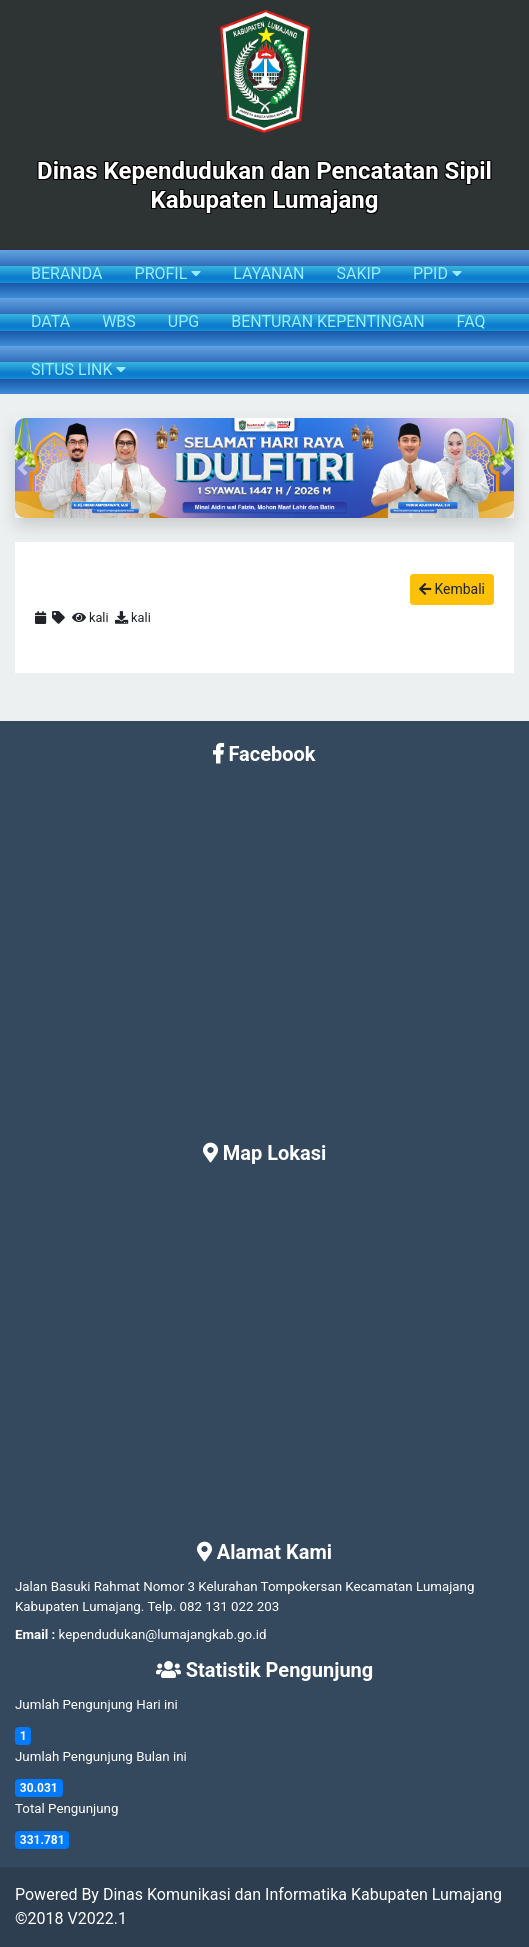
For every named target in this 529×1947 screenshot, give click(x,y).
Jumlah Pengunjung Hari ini (96, 1704)
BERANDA (67, 273)
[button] (22, 468)
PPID (437, 273)
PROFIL (168, 273)
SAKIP (358, 273)
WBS (119, 321)
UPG (183, 321)
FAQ (471, 321)
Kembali (452, 589)
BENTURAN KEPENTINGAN (327, 321)
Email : (35, 1634)
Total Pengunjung (66, 1808)
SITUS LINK (78, 369)
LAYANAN (268, 273)
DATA (50, 321)
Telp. (162, 1606)
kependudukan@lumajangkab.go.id (163, 1634)
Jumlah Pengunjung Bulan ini (101, 1756)
